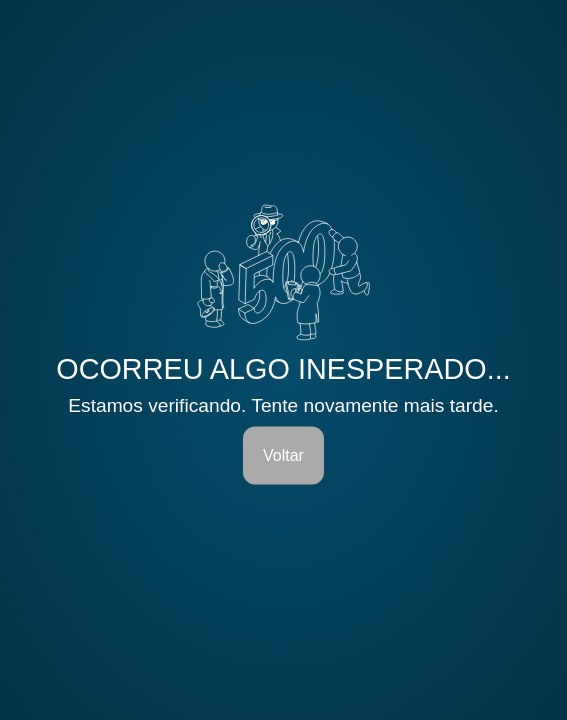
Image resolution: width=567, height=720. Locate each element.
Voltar (283, 454)
